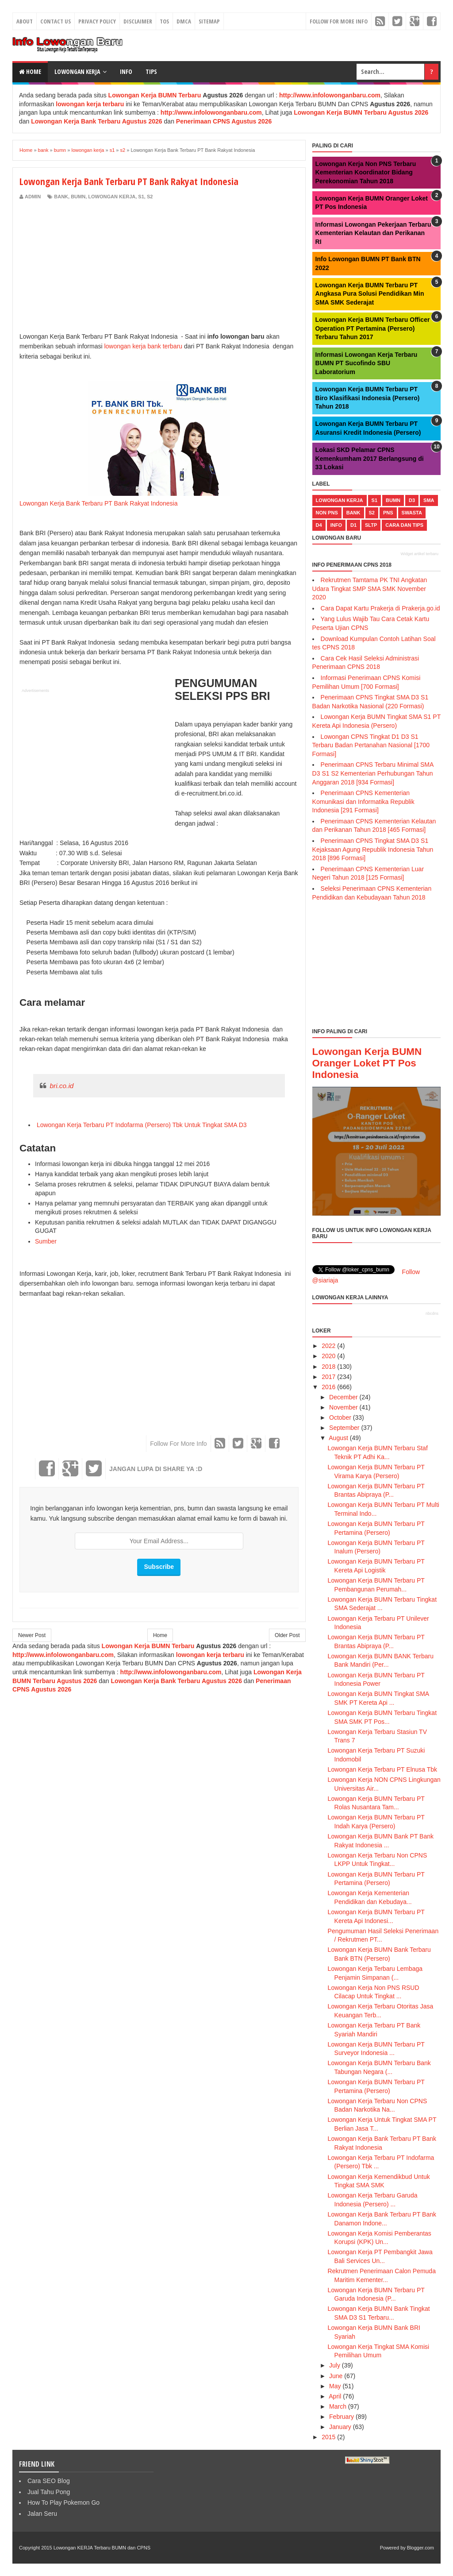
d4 (319, 525)
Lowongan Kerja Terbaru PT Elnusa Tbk (383, 1769)
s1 (141, 196)
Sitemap (209, 21)
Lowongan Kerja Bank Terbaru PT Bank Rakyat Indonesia (99, 503)
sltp (371, 525)
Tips (151, 71)
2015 (328, 2437)
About (24, 21)
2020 (328, 1355)
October (340, 1417)
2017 (328, 1376)
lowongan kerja (111, 196)
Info (126, 71)
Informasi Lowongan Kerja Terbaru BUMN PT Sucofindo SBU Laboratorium (366, 363)
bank (61, 196)
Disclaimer (137, 21)
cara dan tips (404, 525)
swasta (412, 512)
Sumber (46, 1241)
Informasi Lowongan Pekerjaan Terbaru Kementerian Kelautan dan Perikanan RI (373, 233)
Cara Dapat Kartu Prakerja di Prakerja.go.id (380, 608)
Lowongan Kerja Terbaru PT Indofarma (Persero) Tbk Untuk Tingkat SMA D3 (141, 1124)
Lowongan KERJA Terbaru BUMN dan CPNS (102, 2547)
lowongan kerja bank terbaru (143, 346)
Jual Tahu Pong (48, 2491)
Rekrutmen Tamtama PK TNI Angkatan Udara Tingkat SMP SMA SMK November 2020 (369, 588)
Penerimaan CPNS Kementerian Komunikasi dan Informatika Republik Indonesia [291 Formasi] (363, 801)
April (335, 2396)
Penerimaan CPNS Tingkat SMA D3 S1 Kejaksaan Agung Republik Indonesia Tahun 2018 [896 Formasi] (373, 849)
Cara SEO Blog (48, 2480)
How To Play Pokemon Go (63, 2502)
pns (388, 512)
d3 (412, 500)
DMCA (184, 21)
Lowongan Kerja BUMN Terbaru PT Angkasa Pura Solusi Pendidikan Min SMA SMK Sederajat (369, 294)
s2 (150, 196)
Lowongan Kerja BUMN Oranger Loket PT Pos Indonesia (367, 1063)
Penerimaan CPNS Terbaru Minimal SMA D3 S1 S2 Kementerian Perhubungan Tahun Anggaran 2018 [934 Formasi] (373, 773)
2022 (328, 1345)
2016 (328, 1386)
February (341, 2416)
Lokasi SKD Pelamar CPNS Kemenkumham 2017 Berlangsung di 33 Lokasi (369, 458)
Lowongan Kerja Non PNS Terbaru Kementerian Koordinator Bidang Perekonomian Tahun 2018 (365, 172)
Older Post (287, 1635)
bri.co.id (61, 1085)
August (338, 1437)
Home (30, 71)
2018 (328, 1366)
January (340, 2426)
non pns (327, 512)
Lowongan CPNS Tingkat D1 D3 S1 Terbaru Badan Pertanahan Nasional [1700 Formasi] (371, 745)
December (343, 1397)
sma (428, 500)
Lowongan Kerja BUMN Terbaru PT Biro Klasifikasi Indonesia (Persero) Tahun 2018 (367, 398)
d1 (353, 525)
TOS (164, 21)
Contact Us (55, 21)
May (335, 2386)
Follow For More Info (339, 21)
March (337, 2406)
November (343, 1407)
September (344, 1427)
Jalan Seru (42, 2513)
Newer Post (32, 1635)
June (335, 2375)
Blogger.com (420, 2547)
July (334, 2365)
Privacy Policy (97, 21)
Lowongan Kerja (77, 71)
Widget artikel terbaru (419, 554)
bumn (78, 196)
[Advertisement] (93, 266)
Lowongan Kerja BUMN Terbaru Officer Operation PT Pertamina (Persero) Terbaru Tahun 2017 (372, 328)
